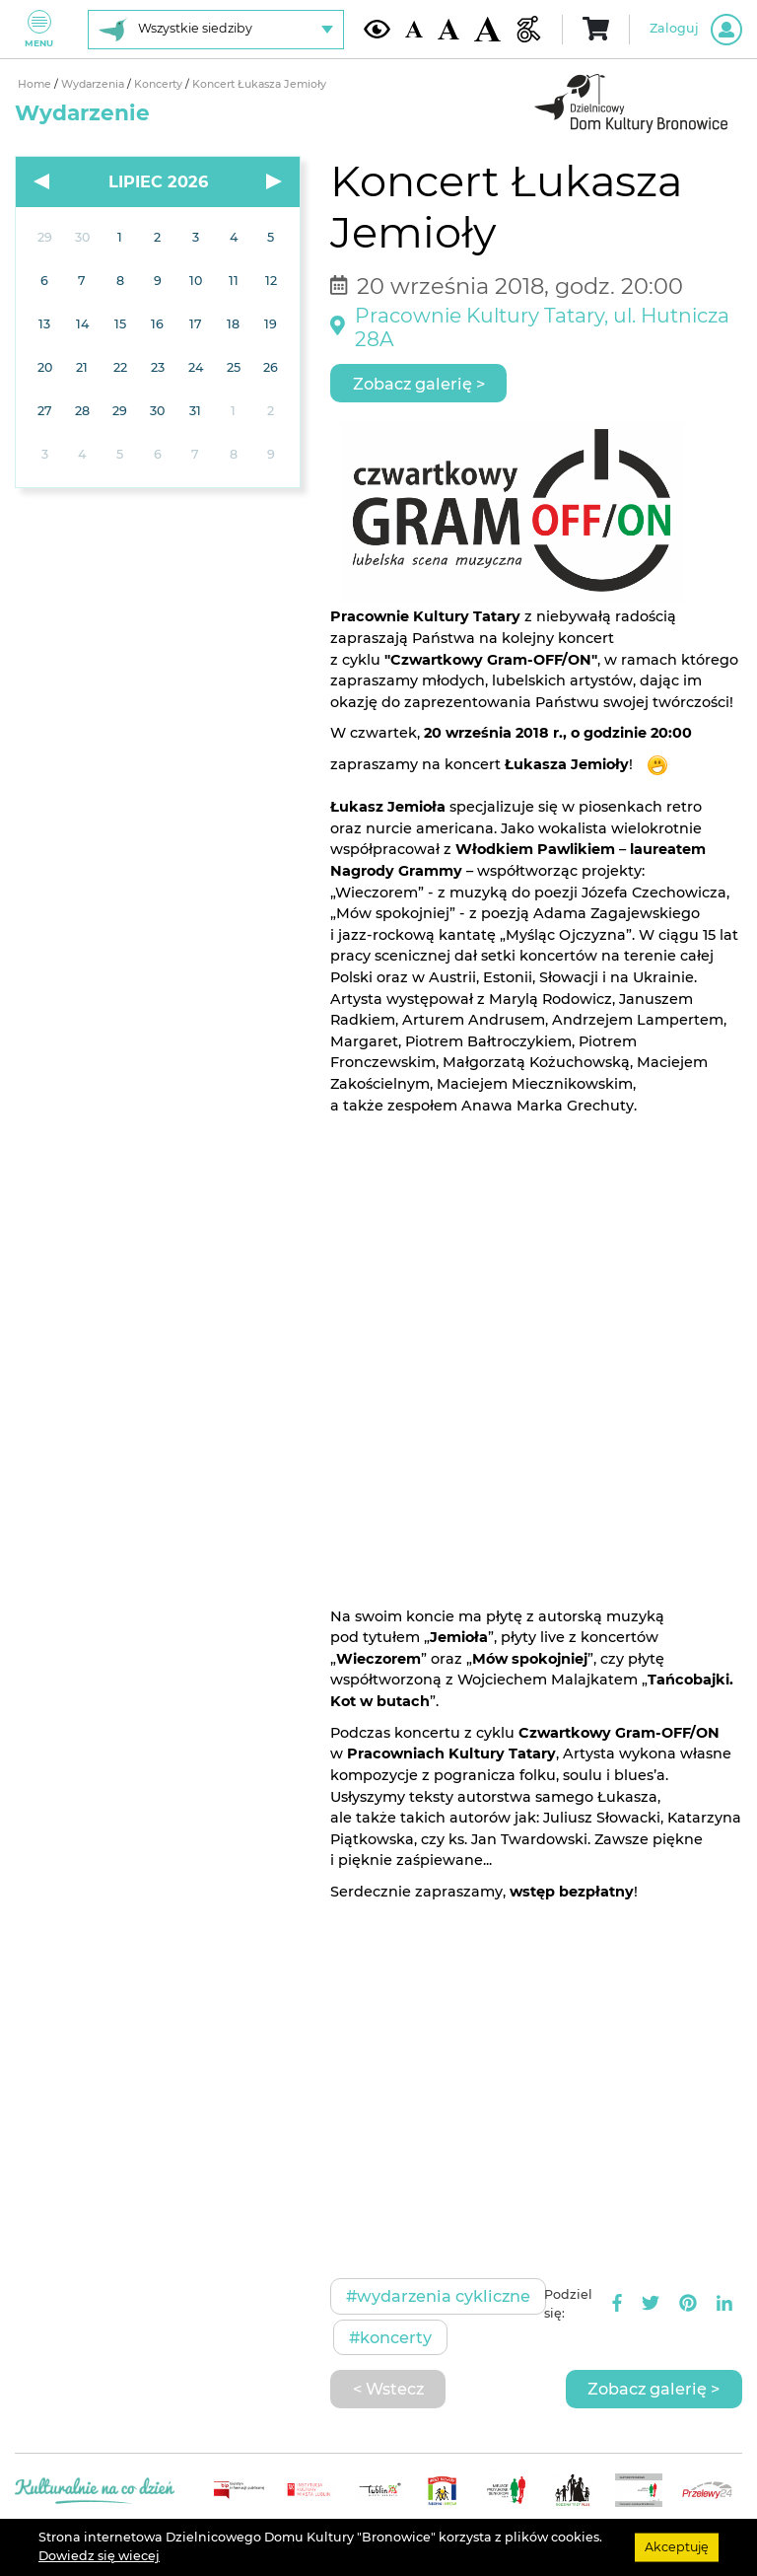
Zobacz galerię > (419, 384)
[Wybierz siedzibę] (216, 29)
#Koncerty (390, 2337)
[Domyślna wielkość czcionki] (414, 29)
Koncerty (159, 84)
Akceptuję (677, 2547)
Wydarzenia (94, 84)
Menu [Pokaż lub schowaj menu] (39, 29)
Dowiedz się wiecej (99, 2555)
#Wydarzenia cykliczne (438, 2296)
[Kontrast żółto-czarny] (377, 28)
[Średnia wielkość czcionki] (448, 29)
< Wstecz (388, 2388)
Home (36, 84)
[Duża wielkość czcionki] (487, 29)
